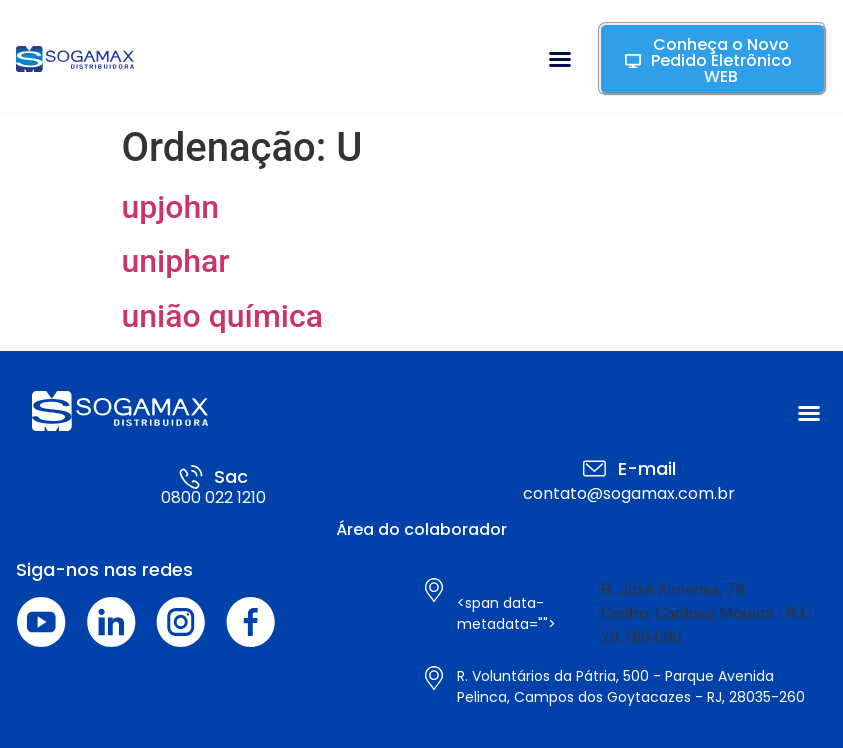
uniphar (176, 261)
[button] (560, 59)
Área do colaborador (421, 529)
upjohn (171, 207)
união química (222, 316)
